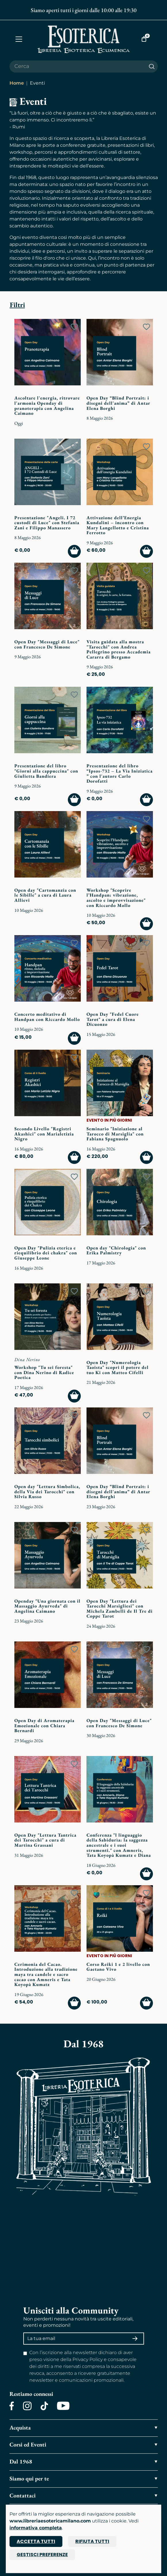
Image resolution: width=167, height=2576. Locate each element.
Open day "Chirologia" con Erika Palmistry (116, 1250)
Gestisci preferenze (42, 2554)
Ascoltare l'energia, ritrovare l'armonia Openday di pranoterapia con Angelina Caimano (47, 405)
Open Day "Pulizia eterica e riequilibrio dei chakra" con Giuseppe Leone (45, 1253)
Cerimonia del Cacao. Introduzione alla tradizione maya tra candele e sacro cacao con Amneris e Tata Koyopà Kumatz (46, 1974)
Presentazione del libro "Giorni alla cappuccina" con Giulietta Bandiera (46, 771)
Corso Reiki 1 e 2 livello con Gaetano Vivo (118, 1966)
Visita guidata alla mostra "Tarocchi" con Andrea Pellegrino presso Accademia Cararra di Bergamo (119, 649)
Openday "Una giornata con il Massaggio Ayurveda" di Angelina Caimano (47, 1606)
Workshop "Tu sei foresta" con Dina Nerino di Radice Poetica (44, 1372)
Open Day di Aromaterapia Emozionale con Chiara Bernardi (44, 1725)
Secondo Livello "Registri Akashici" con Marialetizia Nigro (44, 1134)
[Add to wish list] (74, 326)
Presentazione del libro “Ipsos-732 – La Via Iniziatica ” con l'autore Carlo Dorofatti (120, 773)
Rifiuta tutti (92, 2541)
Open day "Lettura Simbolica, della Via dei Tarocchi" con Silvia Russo (47, 1491)
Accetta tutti (36, 2541)
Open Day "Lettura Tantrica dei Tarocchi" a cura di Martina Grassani (45, 1840)
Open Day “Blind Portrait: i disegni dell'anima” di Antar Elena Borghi (118, 403)
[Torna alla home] (83, 39)
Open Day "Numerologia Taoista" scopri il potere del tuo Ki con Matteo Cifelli (118, 1367)
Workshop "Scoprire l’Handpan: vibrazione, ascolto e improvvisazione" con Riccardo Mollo (116, 897)
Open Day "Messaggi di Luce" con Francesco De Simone (47, 644)
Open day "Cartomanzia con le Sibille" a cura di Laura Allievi (45, 895)
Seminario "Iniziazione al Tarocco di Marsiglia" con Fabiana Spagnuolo (115, 1134)
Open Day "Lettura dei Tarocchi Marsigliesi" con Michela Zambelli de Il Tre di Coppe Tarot (120, 1608)
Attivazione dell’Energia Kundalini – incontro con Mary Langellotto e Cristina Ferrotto (118, 525)
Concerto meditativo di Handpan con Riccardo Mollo (47, 1016)
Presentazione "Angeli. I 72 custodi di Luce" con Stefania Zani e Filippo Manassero (46, 523)
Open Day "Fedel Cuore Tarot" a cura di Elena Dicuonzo (113, 1019)
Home (16, 83)
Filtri (17, 304)
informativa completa (35, 2528)
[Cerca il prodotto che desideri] (77, 66)
